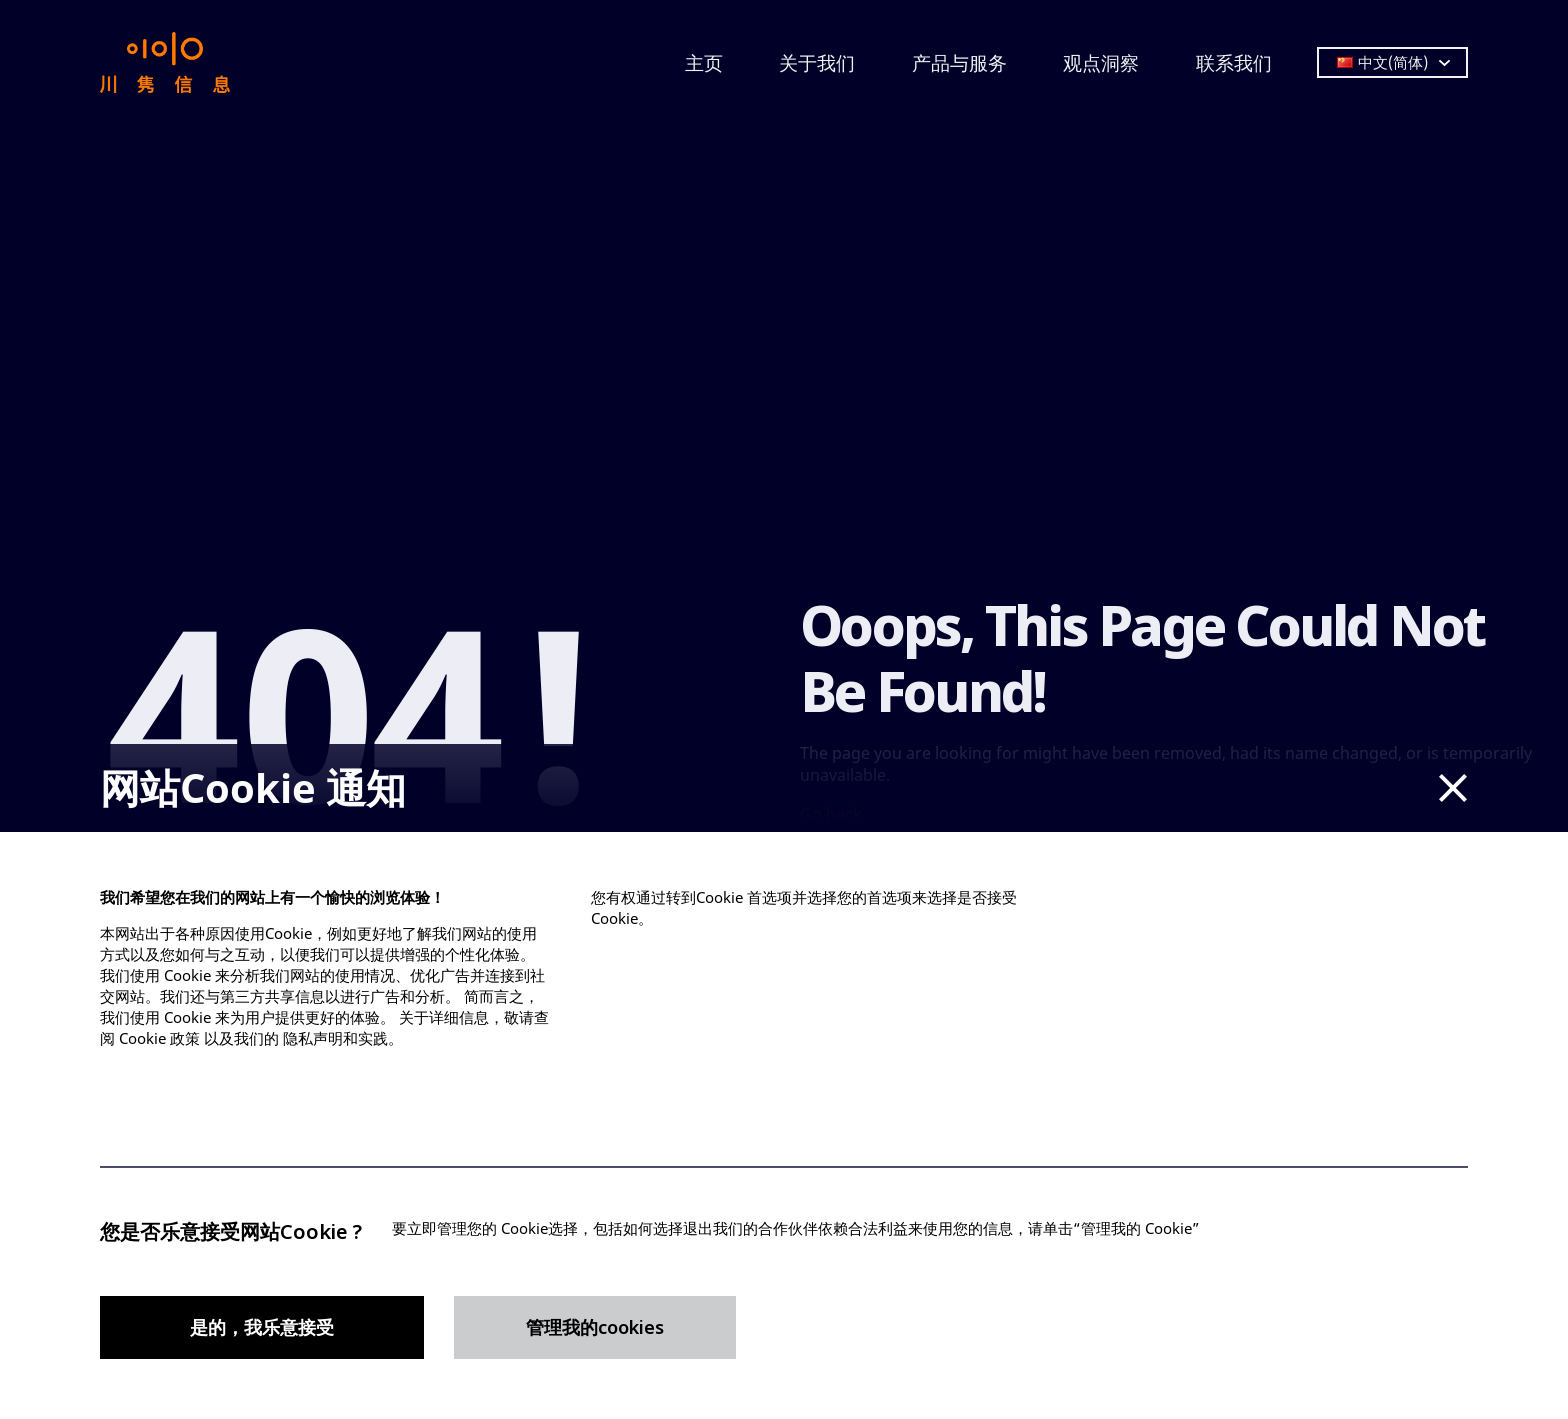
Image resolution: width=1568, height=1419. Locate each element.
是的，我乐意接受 (262, 1327)
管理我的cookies (595, 1327)
